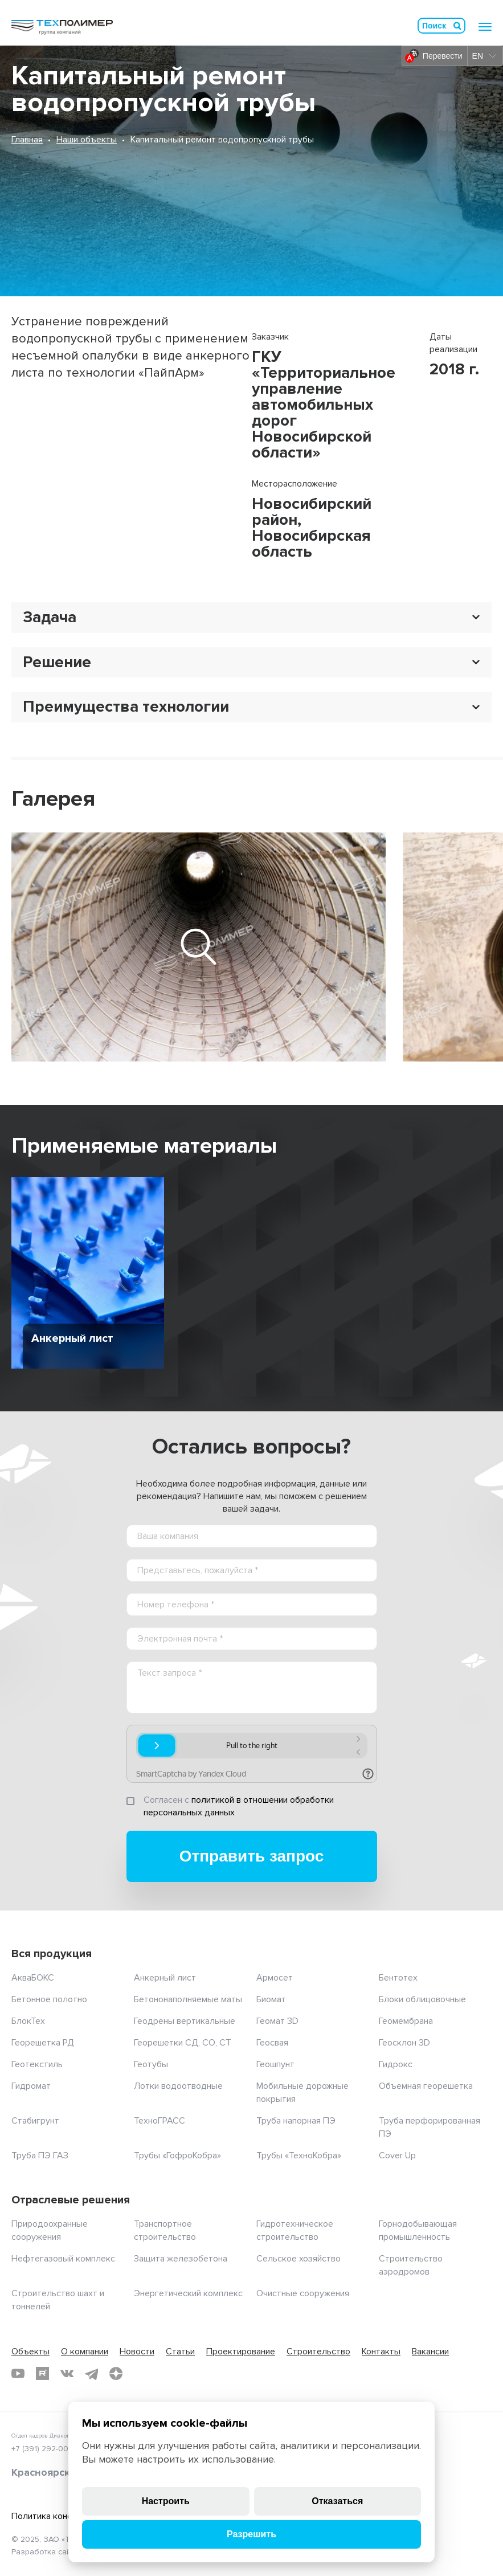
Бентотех (398, 1977)
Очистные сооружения (302, 2293)
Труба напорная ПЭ (296, 2120)
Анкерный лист (165, 1977)
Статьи (180, 2351)
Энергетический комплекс (188, 2293)
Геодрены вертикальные (184, 2021)
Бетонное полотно (49, 1999)
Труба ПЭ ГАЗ (39, 2155)
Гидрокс (395, 2064)
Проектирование (240, 2351)
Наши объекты (86, 139)
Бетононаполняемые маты (188, 1999)
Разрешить (251, 2534)
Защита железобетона (180, 2258)
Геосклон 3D (404, 2042)
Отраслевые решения (70, 2200)
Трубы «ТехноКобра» (298, 2155)
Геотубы (151, 2064)
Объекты (30, 2351)
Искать (457, 25)
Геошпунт (275, 2064)
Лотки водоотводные (178, 2086)
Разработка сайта (45, 2552)
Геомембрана (406, 2021)
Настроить (166, 2501)
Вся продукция (51, 1954)
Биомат (271, 1999)
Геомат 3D (277, 2021)
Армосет (274, 1977)
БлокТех (28, 2021)
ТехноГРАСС (159, 2120)
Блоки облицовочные (422, 1999)
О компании (84, 2351)
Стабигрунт (35, 2120)
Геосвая (272, 2042)
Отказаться (337, 2501)
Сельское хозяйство (298, 2258)
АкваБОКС (32, 1977)
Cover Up (397, 2155)
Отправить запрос (251, 1856)
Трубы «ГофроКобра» (177, 2155)
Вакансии (430, 2351)
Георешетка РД (42, 2042)
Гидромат (31, 2086)
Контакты (381, 2351)
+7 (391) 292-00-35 (45, 2448)
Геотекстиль (37, 2064)
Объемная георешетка (426, 2086)
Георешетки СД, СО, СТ (182, 2042)
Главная (27, 139)
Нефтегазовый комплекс (63, 2258)
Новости (137, 2351)
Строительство (318, 2351)
